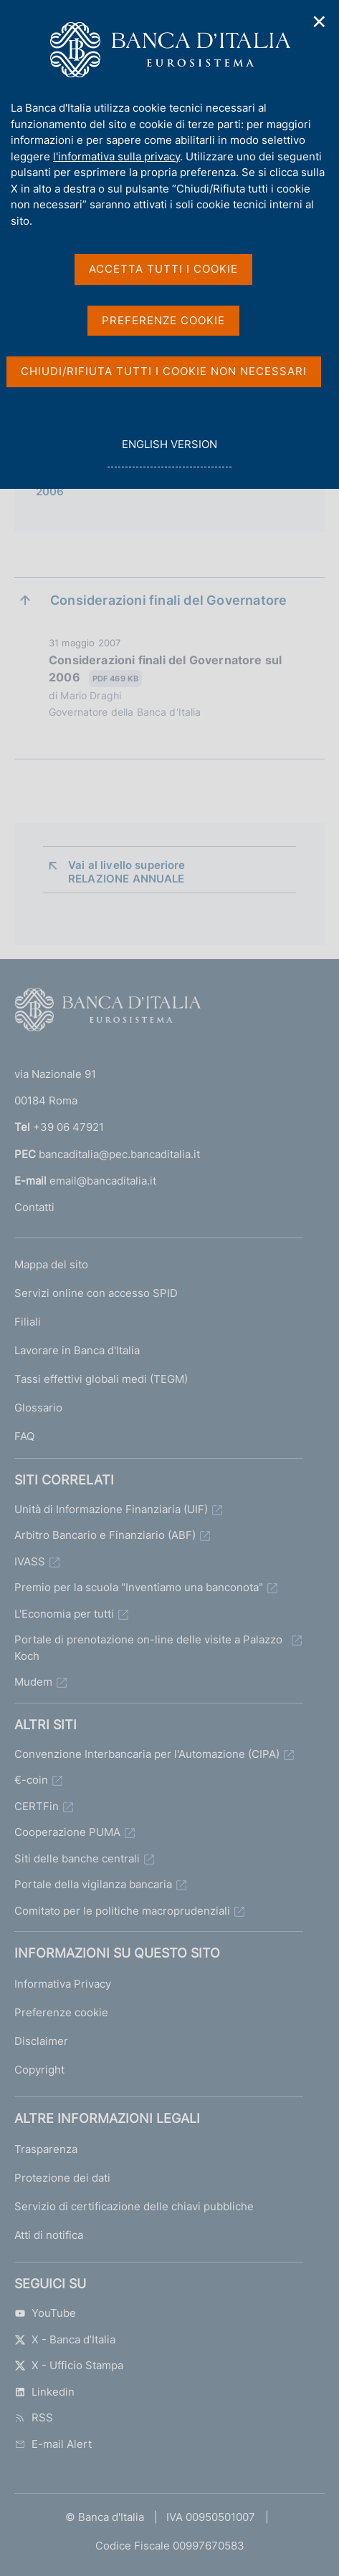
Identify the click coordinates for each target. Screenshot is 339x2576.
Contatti (34, 1207)
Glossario (38, 1407)
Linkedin (44, 2391)
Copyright (39, 2069)
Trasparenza (45, 2149)
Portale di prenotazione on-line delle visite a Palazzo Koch (148, 1648)
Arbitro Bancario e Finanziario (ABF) (105, 1535)
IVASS (29, 1561)
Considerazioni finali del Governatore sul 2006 (165, 670)
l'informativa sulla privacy (116, 156)
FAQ (24, 1436)
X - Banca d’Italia (64, 2339)
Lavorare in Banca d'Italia (77, 1350)
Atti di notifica (48, 2235)
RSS (33, 2417)
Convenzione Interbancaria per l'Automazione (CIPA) (147, 1754)
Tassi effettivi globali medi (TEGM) (101, 1379)
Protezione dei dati (62, 2177)
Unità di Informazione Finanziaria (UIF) (111, 1509)
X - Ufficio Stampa (68, 2365)
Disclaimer (41, 2041)
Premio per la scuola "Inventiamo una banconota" (138, 1587)
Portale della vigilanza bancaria (93, 1884)
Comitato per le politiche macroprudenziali (122, 1911)
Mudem (33, 1681)
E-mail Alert (53, 2444)
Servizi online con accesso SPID (96, 1293)
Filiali (27, 1321)
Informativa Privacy (62, 1984)
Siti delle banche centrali (77, 1858)
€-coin (31, 1780)
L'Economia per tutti (64, 1613)
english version (169, 452)
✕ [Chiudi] (319, 22)
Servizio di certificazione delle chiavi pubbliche (134, 2206)
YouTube (45, 2313)
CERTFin (36, 1806)
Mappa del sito (51, 1264)
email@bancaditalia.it (102, 1180)
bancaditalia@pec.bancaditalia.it (119, 1154)
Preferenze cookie (61, 2012)
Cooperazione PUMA (67, 1832)
